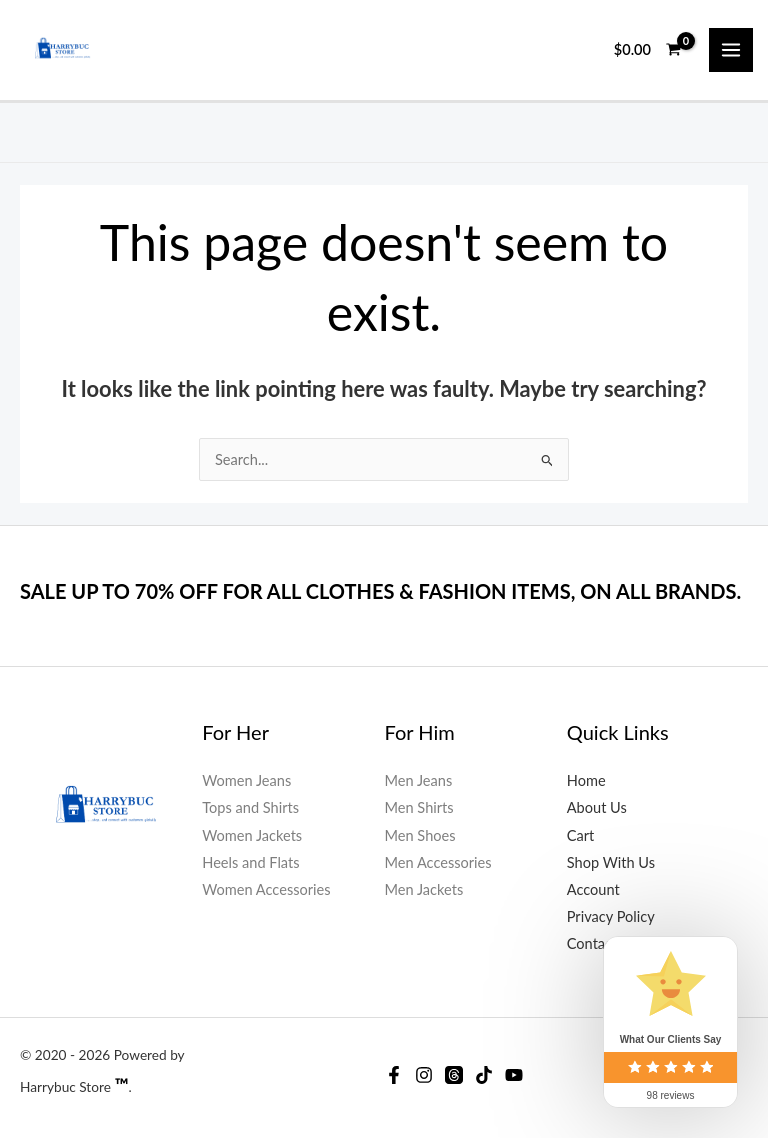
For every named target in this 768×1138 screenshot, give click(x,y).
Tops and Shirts (250, 807)
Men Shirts (419, 807)
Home (586, 780)
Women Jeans (246, 780)
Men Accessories (438, 862)
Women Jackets (252, 835)
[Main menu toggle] (731, 50)
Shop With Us (611, 862)
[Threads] (454, 1075)
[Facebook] (394, 1075)
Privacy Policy (611, 916)
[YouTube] (514, 1075)
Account (593, 889)
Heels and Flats (250, 862)
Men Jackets (424, 889)
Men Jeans (419, 780)
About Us (597, 807)
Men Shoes (420, 835)
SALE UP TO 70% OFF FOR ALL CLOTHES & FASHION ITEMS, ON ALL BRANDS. (380, 591)
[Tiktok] (484, 1075)
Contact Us (602, 943)
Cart (581, 835)
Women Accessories (266, 889)
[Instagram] (424, 1075)
